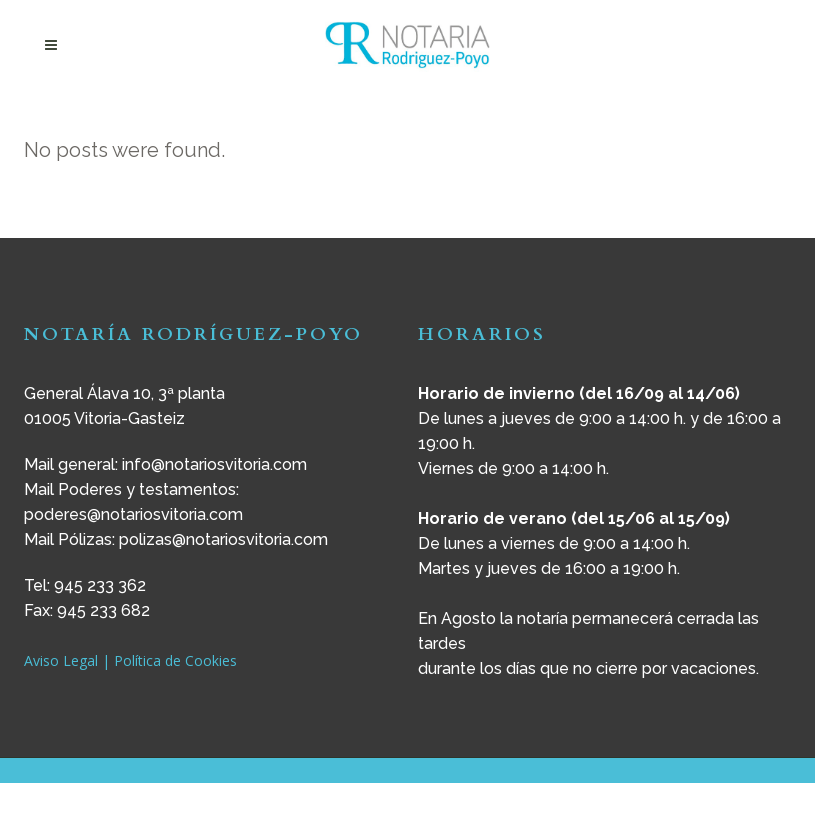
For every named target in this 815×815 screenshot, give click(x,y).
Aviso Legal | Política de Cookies (130, 660)
